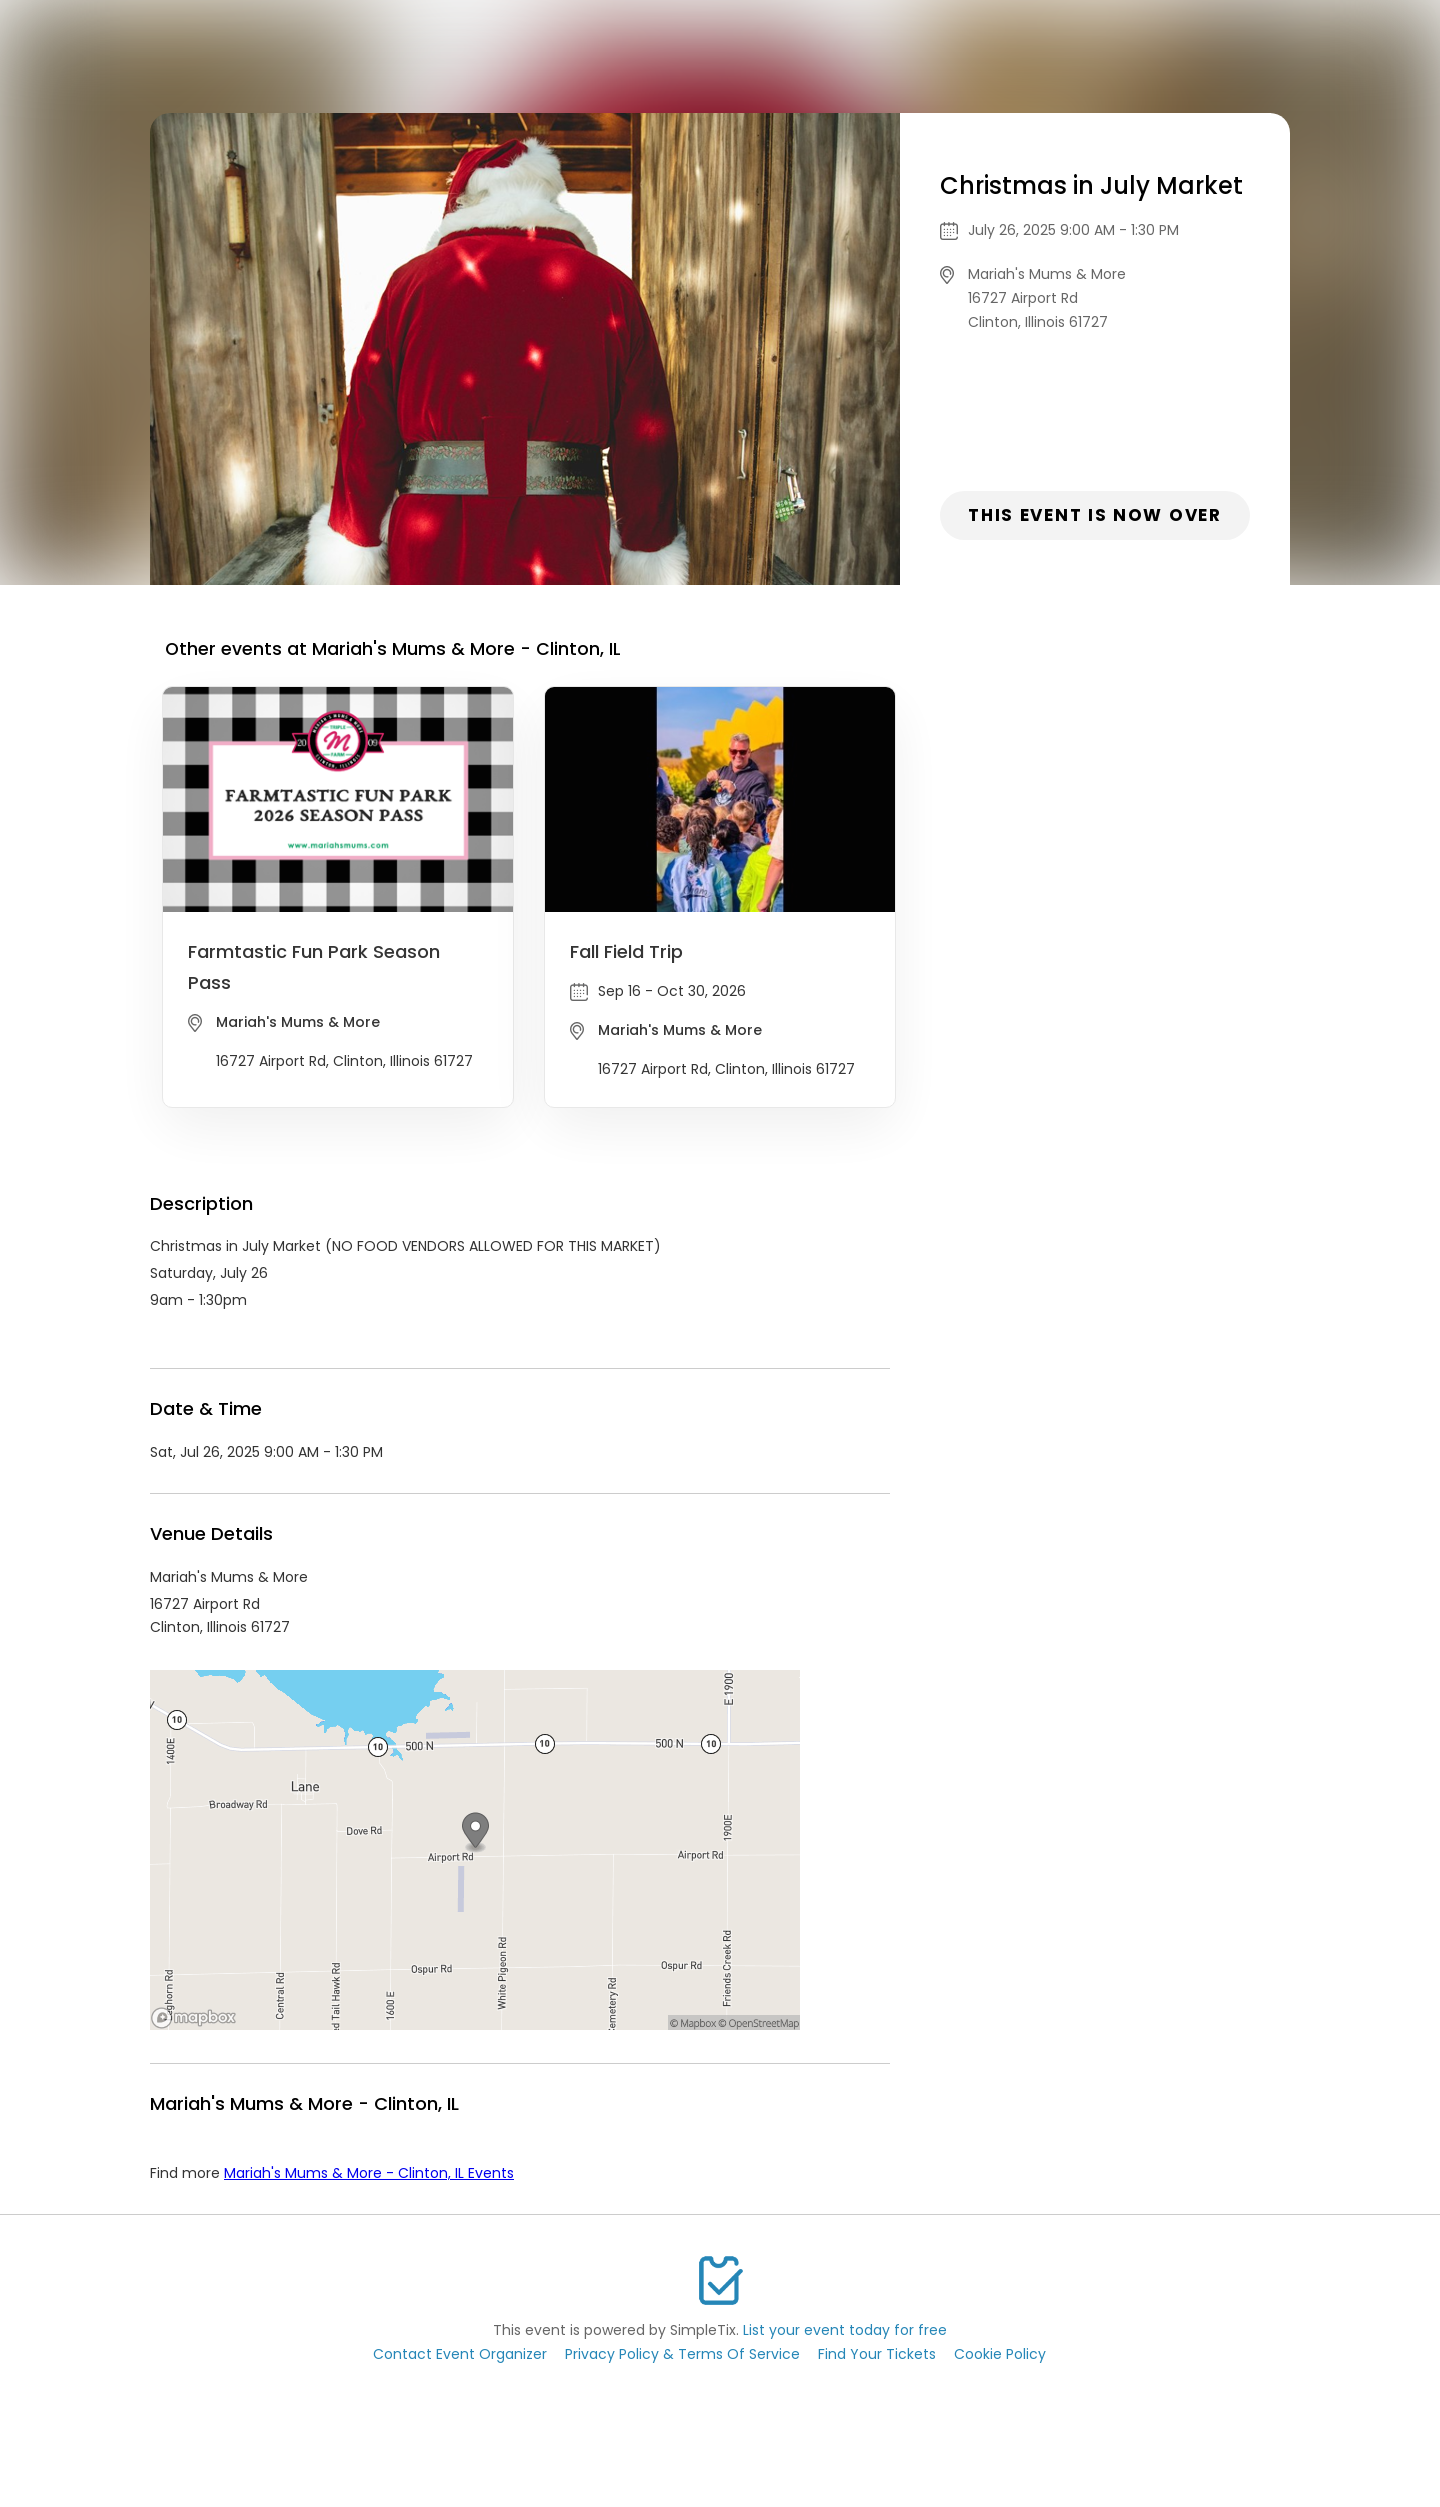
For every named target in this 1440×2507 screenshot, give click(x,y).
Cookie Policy (1000, 2354)
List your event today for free (845, 2330)
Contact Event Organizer (460, 2354)
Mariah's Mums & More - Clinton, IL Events (369, 2173)
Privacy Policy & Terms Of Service (682, 2354)
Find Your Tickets (877, 2354)
